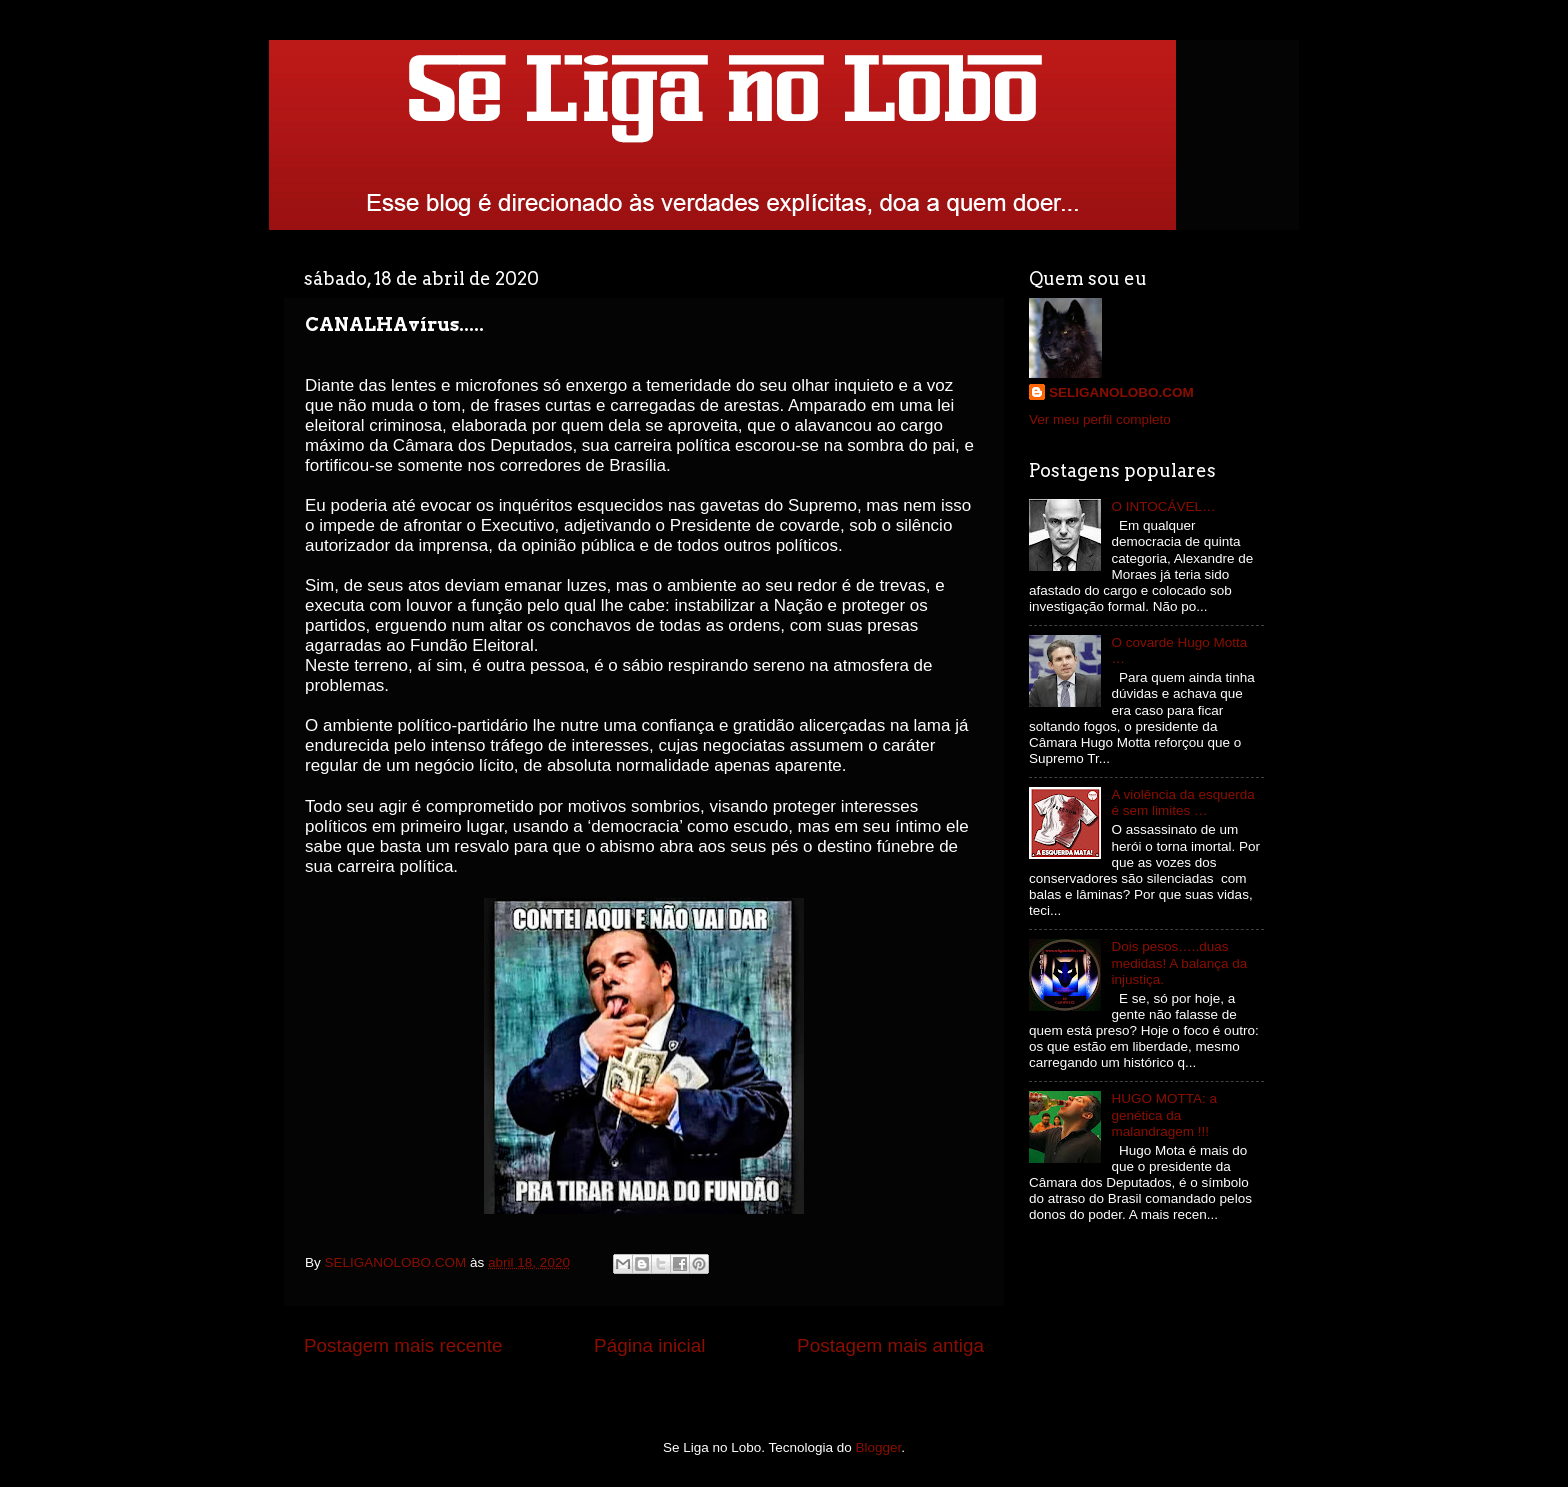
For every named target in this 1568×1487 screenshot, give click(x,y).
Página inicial (649, 1345)
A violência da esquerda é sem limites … (1182, 802)
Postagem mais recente (403, 1345)
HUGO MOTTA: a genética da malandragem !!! (1164, 1114)
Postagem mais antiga (890, 1345)
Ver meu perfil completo (1100, 419)
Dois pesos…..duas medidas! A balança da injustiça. (1179, 962)
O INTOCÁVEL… (1163, 506)
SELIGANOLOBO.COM (1121, 392)
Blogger (879, 1447)
